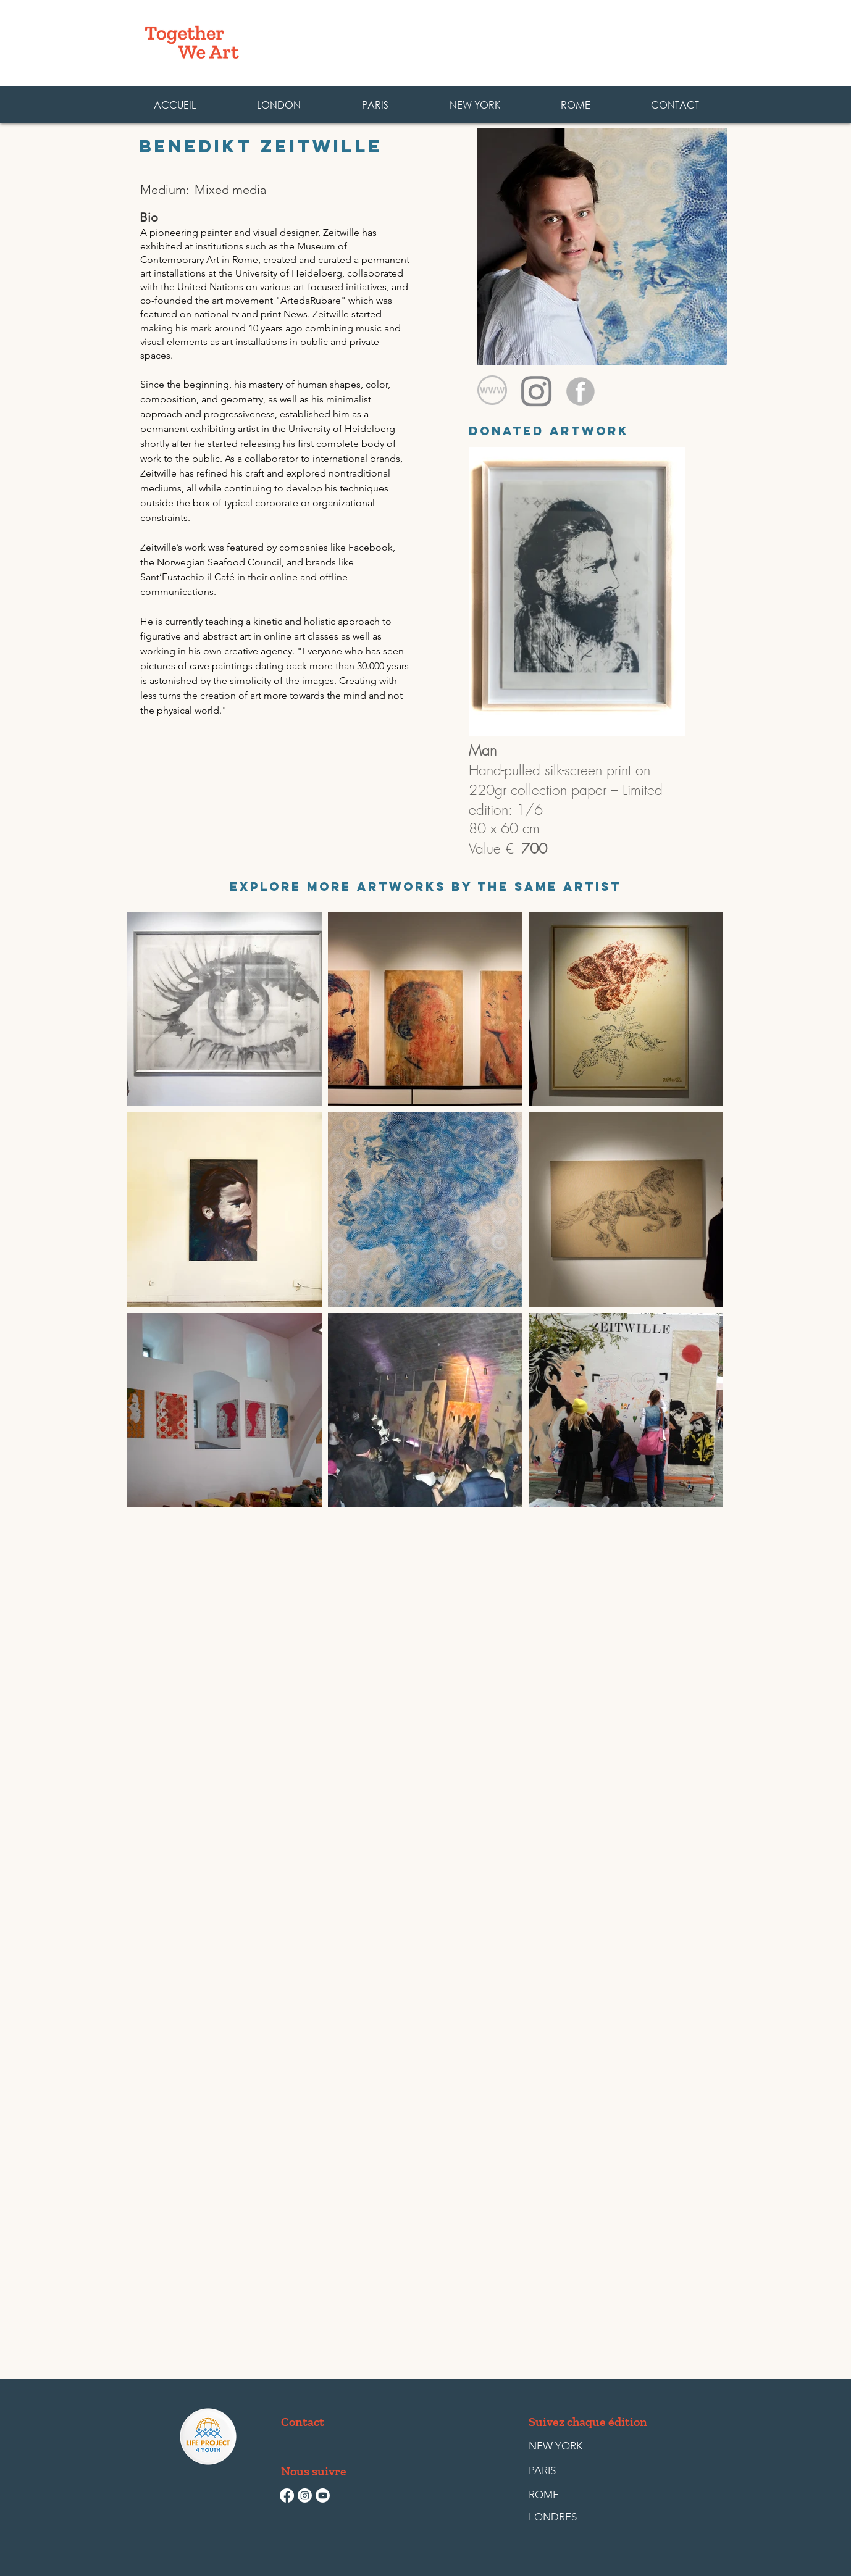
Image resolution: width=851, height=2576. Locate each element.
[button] (575, 104)
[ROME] (557, 2495)
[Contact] (305, 2421)
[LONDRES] (557, 2517)
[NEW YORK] (555, 2446)
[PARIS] (557, 2471)
